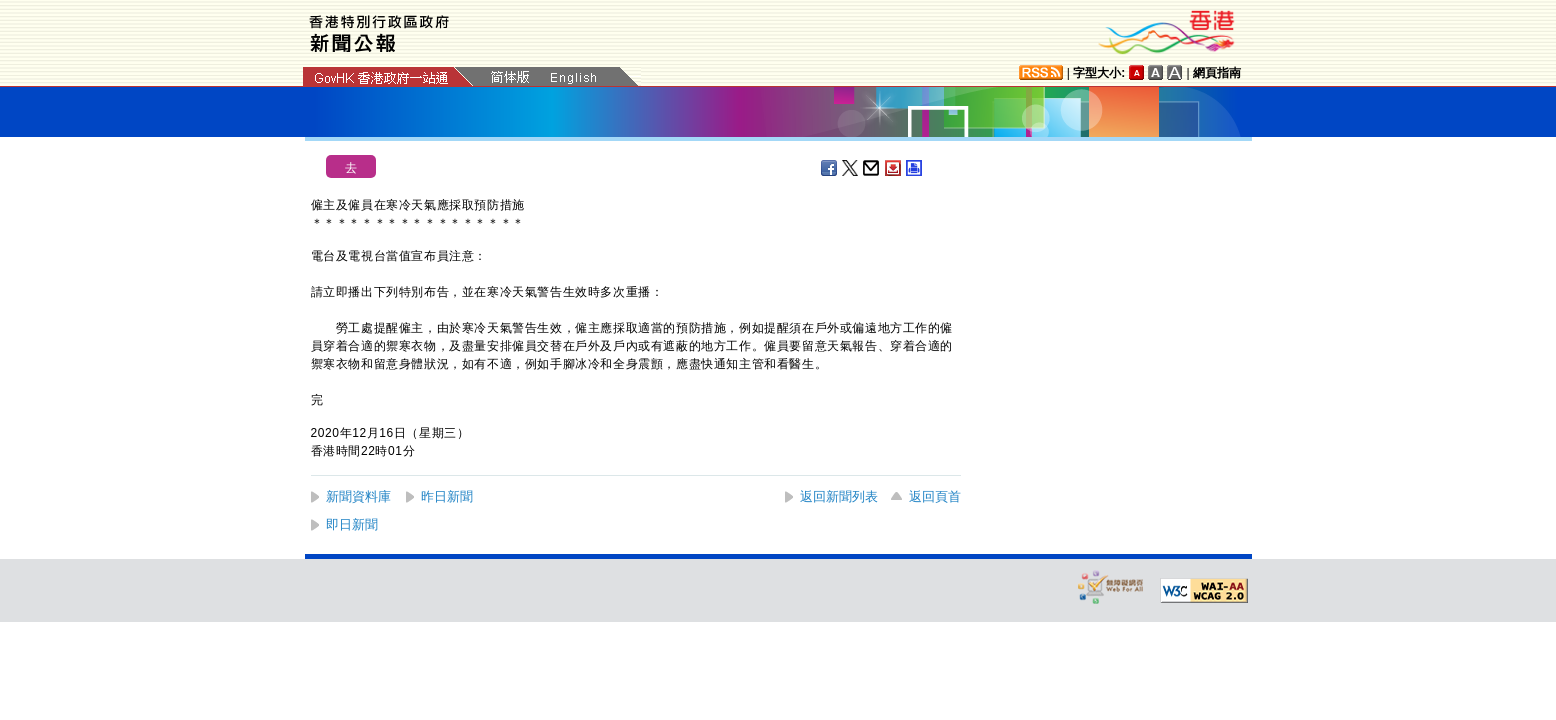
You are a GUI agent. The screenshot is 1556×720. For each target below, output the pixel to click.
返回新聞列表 (839, 496)
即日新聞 (352, 524)
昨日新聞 (447, 496)
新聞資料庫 (358, 496)
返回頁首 (935, 496)
